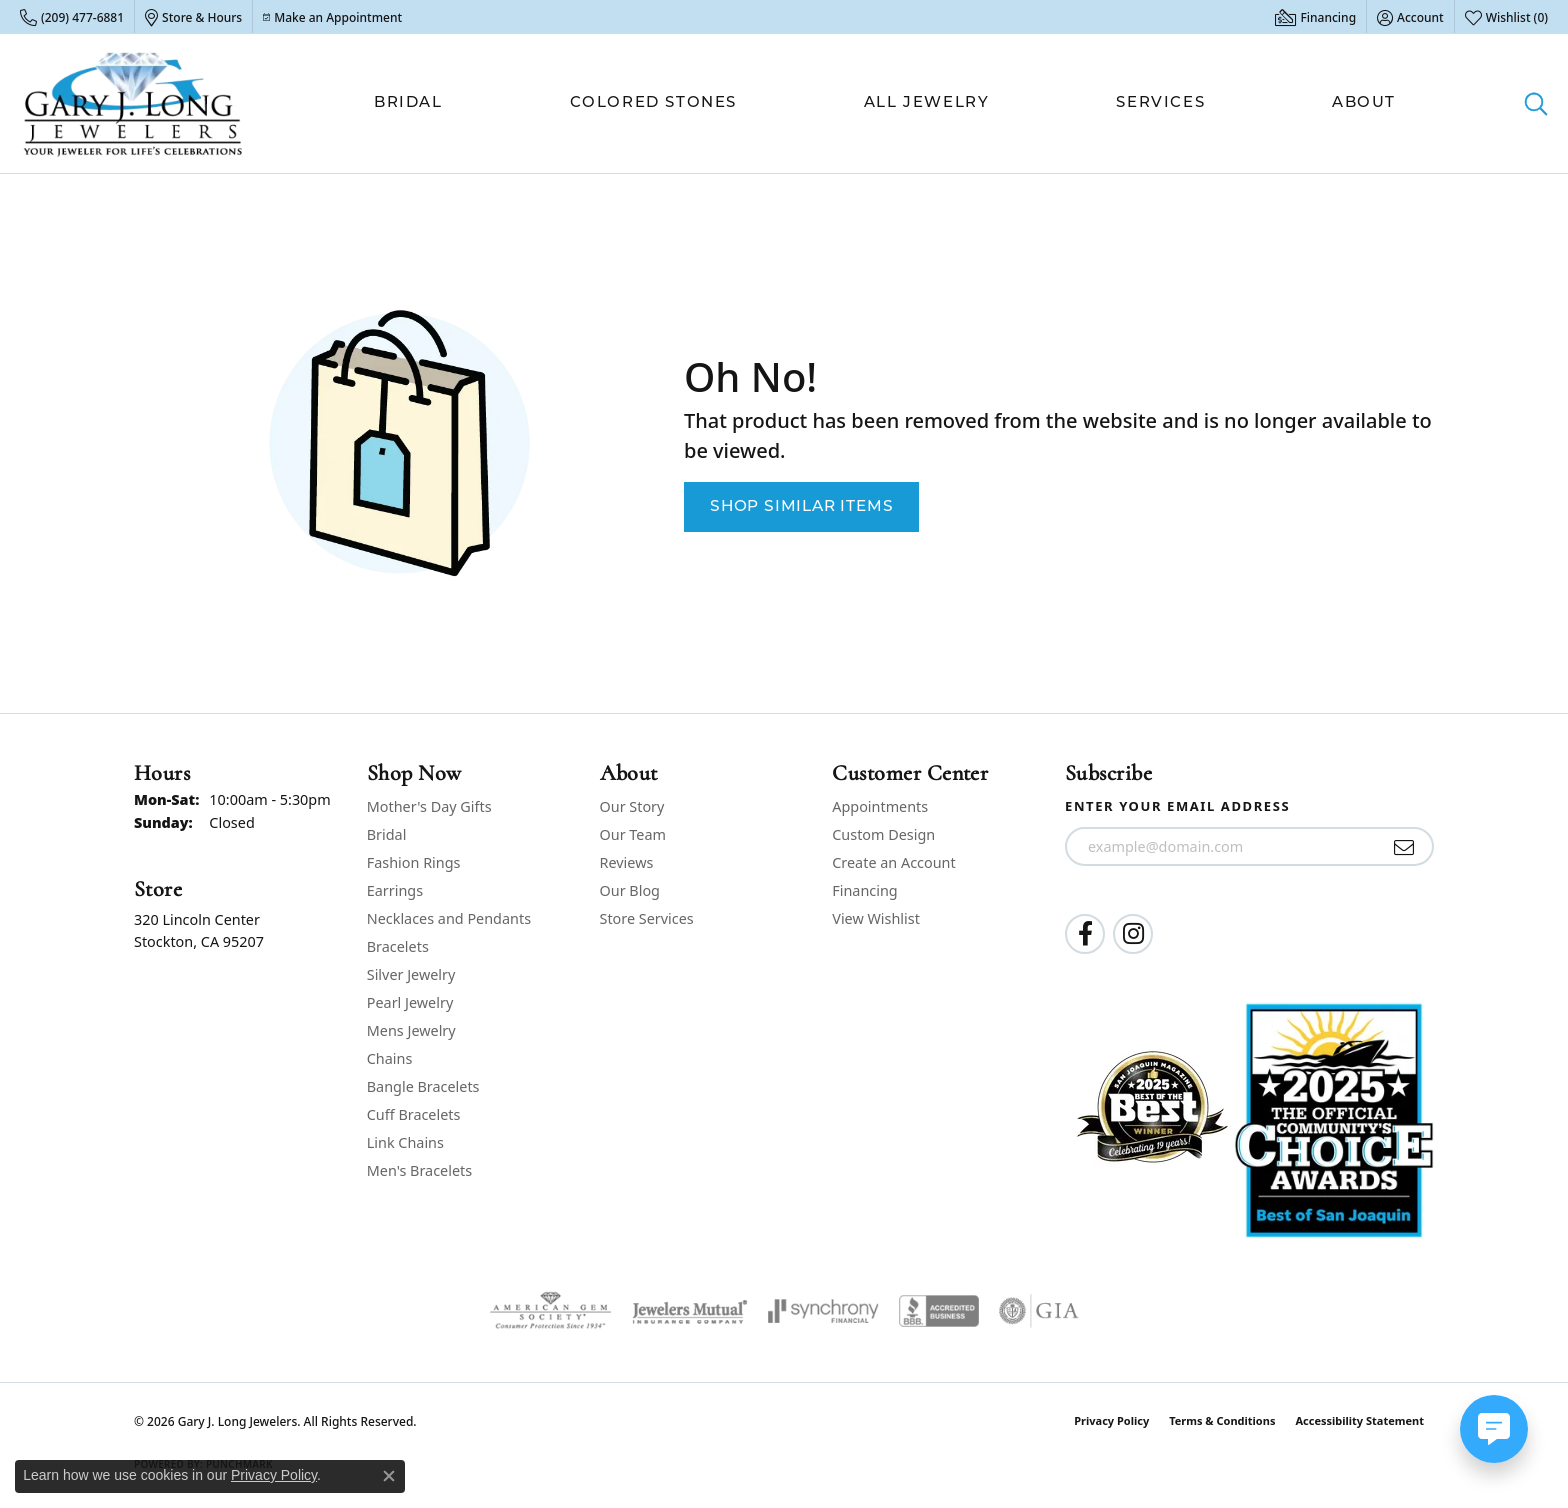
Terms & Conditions (1222, 1420)
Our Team (633, 834)
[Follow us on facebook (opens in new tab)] (1085, 934)
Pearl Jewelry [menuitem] (410, 1002)
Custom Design (883, 834)
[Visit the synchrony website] (823, 1311)
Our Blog (630, 890)
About (1364, 103)
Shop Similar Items (801, 507)
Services (1160, 103)
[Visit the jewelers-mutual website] (689, 1311)
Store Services (647, 918)
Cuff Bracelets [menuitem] (414, 1114)
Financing (864, 890)
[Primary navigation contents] (885, 103)
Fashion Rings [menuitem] (414, 862)
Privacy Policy (1111, 1420)
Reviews (627, 862)
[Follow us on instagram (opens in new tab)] (1133, 934)
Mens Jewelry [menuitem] (411, 1030)
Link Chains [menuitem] (405, 1142)
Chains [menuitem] (390, 1058)
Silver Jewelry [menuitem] (411, 974)
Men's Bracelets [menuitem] (419, 1170)
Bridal (408, 103)
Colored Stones (653, 103)
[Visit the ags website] (550, 1311)
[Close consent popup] (389, 1476)
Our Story (632, 806)
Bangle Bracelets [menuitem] (423, 1086)
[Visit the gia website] (1039, 1311)
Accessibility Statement (1359, 1420)
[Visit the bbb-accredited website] (939, 1311)
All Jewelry (927, 103)
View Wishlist (876, 918)
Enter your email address (1177, 806)
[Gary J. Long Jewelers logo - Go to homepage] (133, 103)
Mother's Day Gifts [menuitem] (429, 806)
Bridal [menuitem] (387, 834)
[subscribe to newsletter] (1404, 847)
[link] (72, 17)
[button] (1410, 17)
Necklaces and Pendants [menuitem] (449, 918)
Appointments (880, 806)
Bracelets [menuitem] (398, 946)
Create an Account (893, 862)
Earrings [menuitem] (395, 890)
